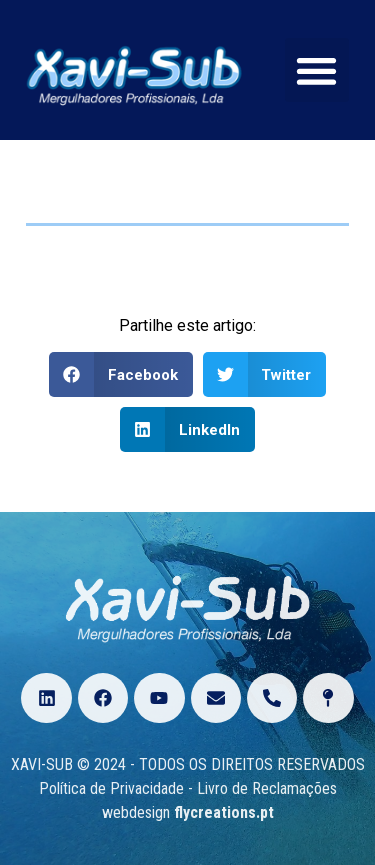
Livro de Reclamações (267, 788)
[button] (317, 70)
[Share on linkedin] (187, 429)
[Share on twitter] (265, 374)
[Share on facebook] (121, 374)
